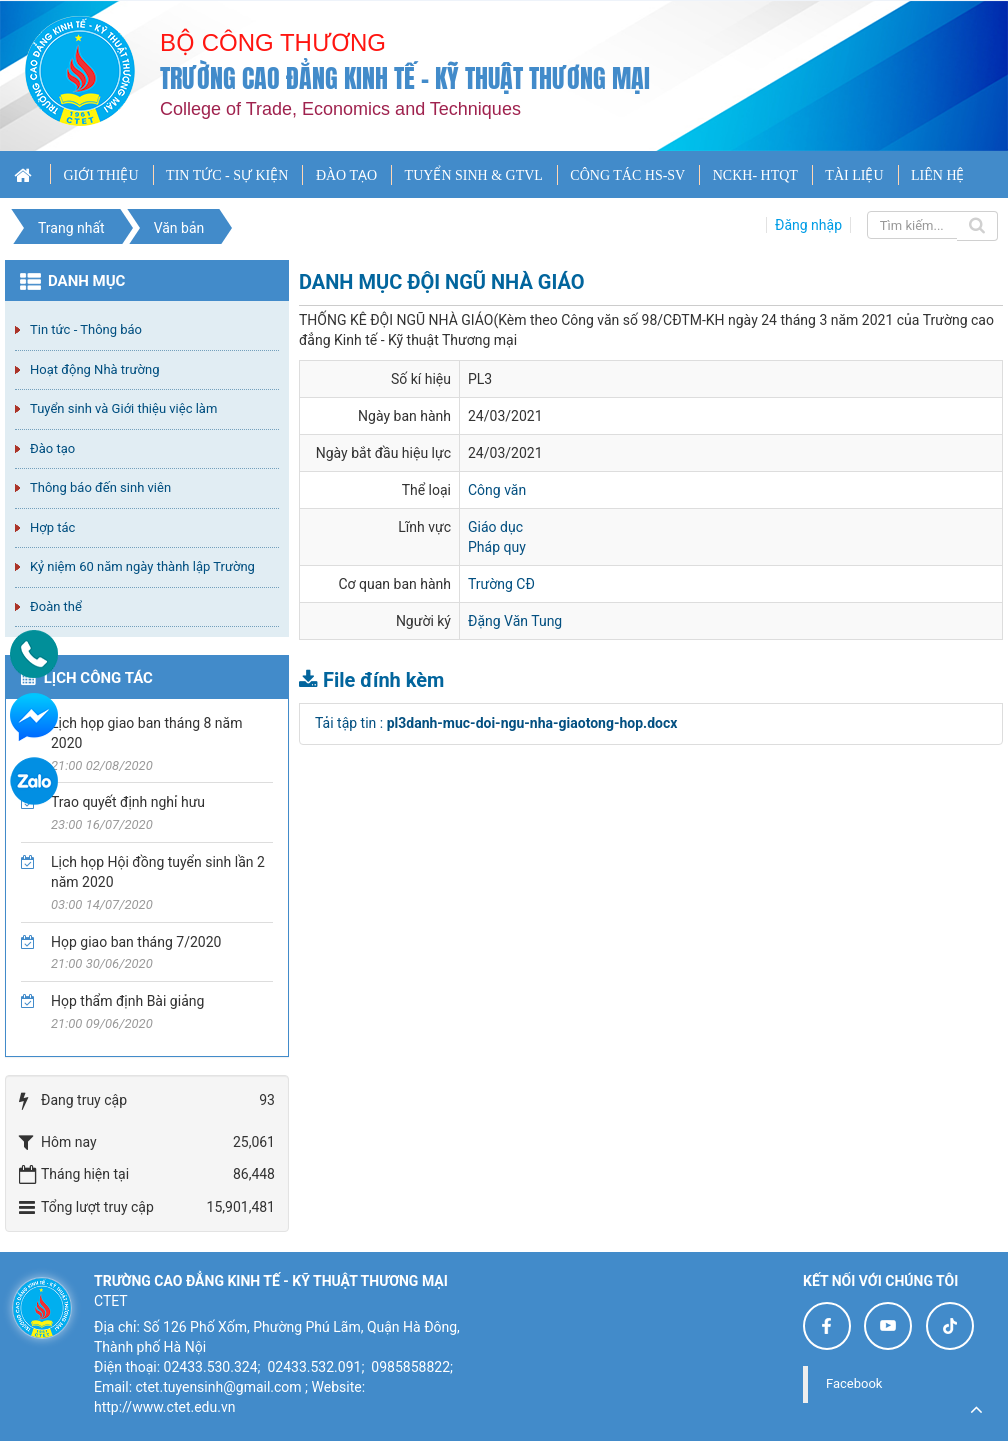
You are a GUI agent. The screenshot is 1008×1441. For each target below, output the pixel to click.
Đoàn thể (56, 606)
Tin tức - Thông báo (86, 329)
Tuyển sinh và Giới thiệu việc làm (123, 408)
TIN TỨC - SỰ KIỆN (227, 175)
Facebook (854, 1383)
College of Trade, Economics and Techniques (340, 109)
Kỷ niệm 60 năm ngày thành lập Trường (142, 566)
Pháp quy (497, 547)
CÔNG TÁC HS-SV (627, 175)
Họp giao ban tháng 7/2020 (136, 942)
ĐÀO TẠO (346, 175)
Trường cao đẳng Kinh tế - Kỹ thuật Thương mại (405, 78)
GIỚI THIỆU (100, 175)
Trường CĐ (501, 584)
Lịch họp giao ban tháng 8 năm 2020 (146, 733)
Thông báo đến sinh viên (100, 487)
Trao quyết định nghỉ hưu (128, 802)
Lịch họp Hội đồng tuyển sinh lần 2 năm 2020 (158, 872)
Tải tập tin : (496, 723)
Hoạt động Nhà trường (94, 369)
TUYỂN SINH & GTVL (474, 175)
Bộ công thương (273, 42)
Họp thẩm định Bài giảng (127, 1001)
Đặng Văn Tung (515, 621)
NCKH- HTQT (755, 175)
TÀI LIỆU (854, 175)
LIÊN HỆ (938, 175)
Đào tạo (52, 448)
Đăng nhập (808, 225)
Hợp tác (52, 527)
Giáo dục (495, 527)
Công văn (497, 490)
